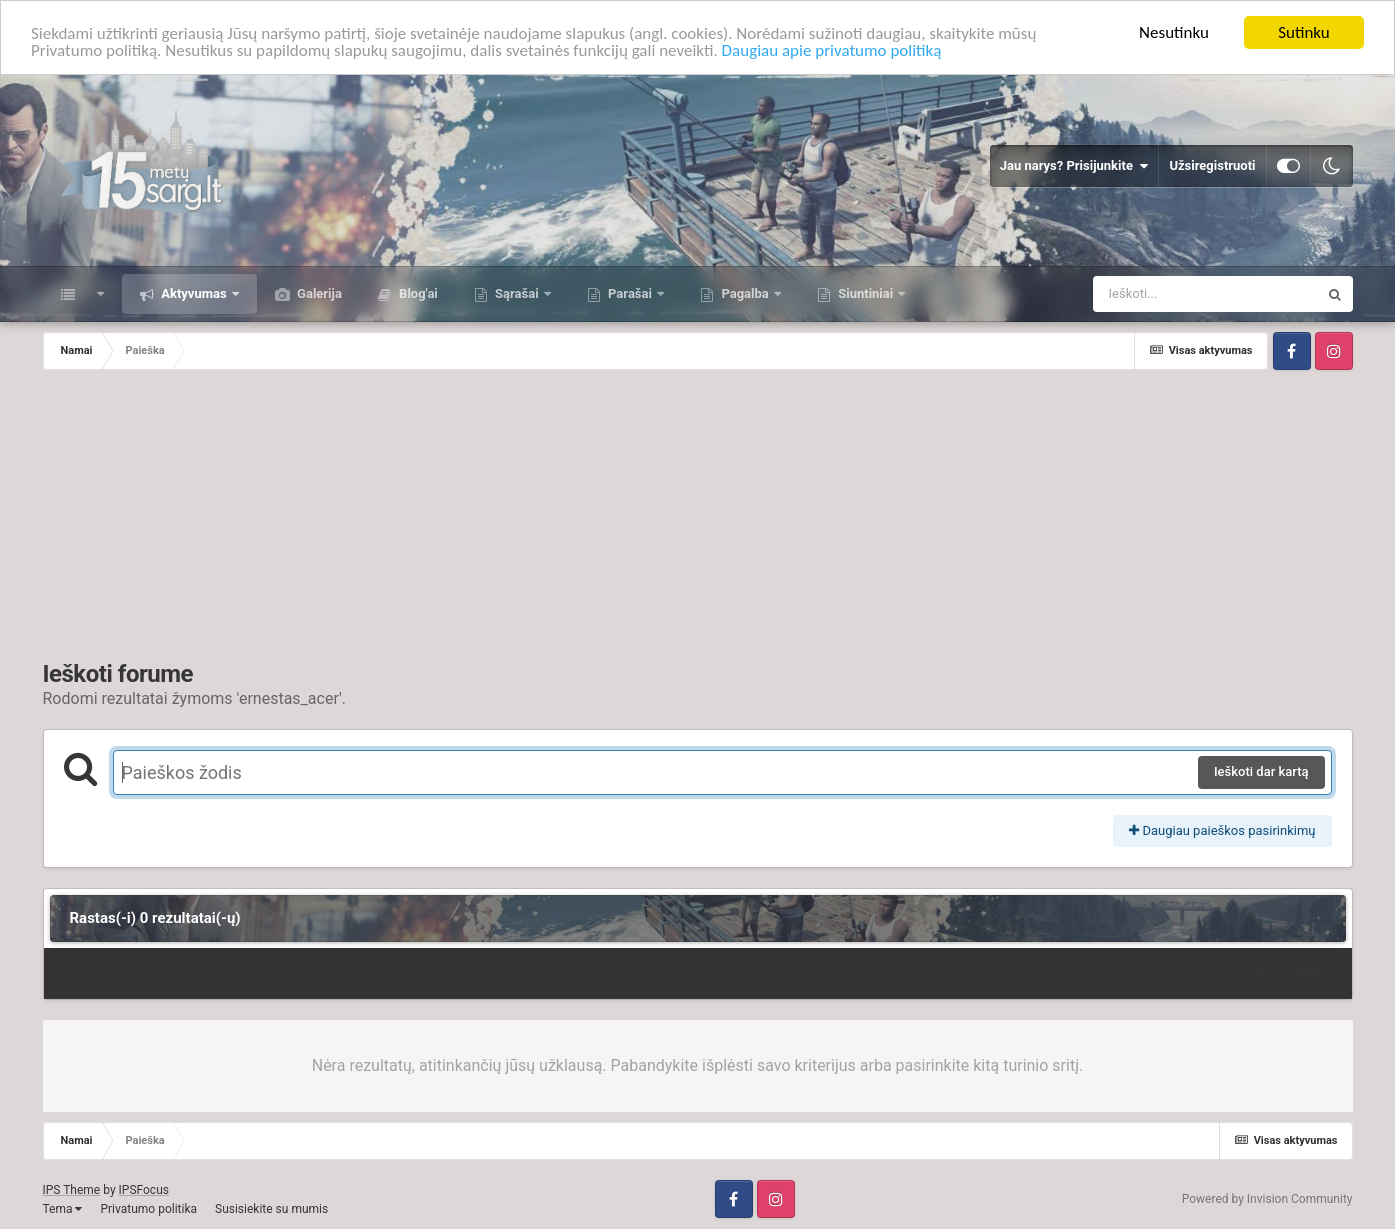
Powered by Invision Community (1267, 1199)
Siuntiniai (865, 293)
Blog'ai (417, 293)
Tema (63, 1209)
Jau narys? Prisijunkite (1074, 166)
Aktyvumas (194, 293)
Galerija (318, 293)
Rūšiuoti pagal (1286, 972)
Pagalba (745, 293)
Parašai (630, 293)
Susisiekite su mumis (271, 1209)
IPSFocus (144, 1190)
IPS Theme (72, 1190)
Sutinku (1304, 32)
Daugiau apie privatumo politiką (832, 50)
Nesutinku (1174, 32)
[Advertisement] (698, 520)
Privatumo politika (148, 1209)
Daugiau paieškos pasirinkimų (1222, 830)
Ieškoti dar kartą (1261, 771)
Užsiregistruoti (1212, 165)
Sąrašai (517, 293)
